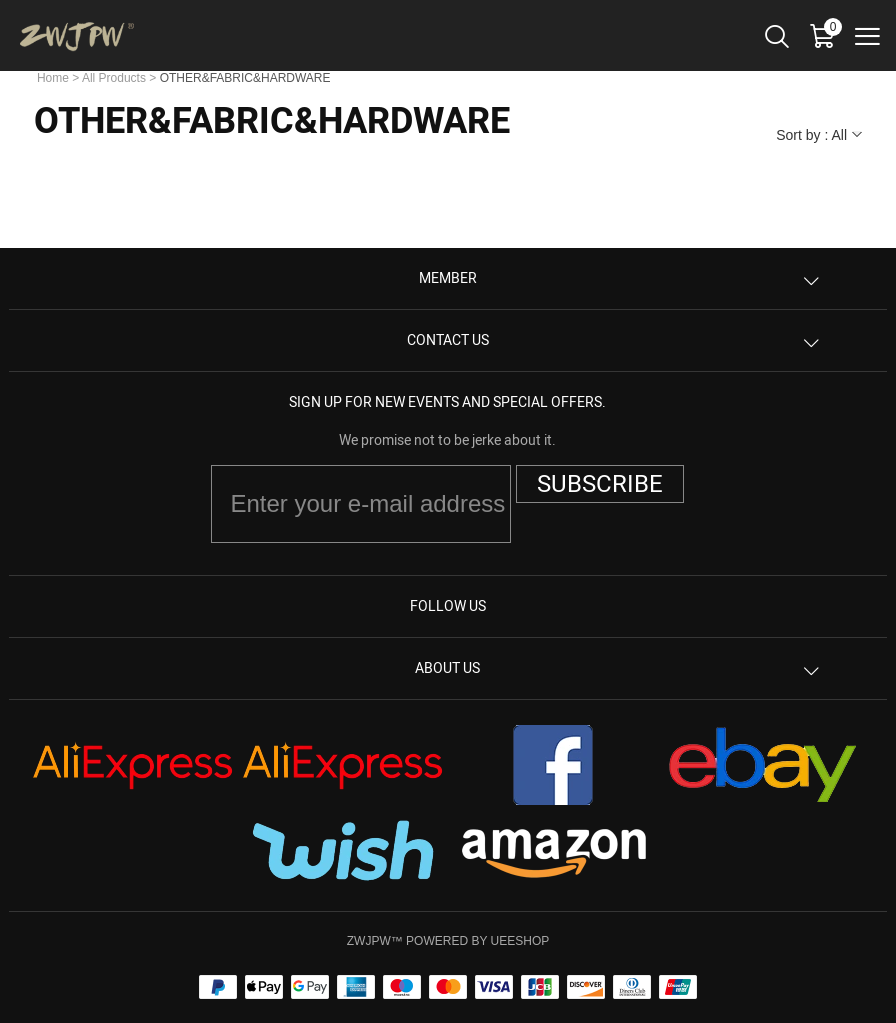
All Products (114, 78)
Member (448, 278)
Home (53, 78)
